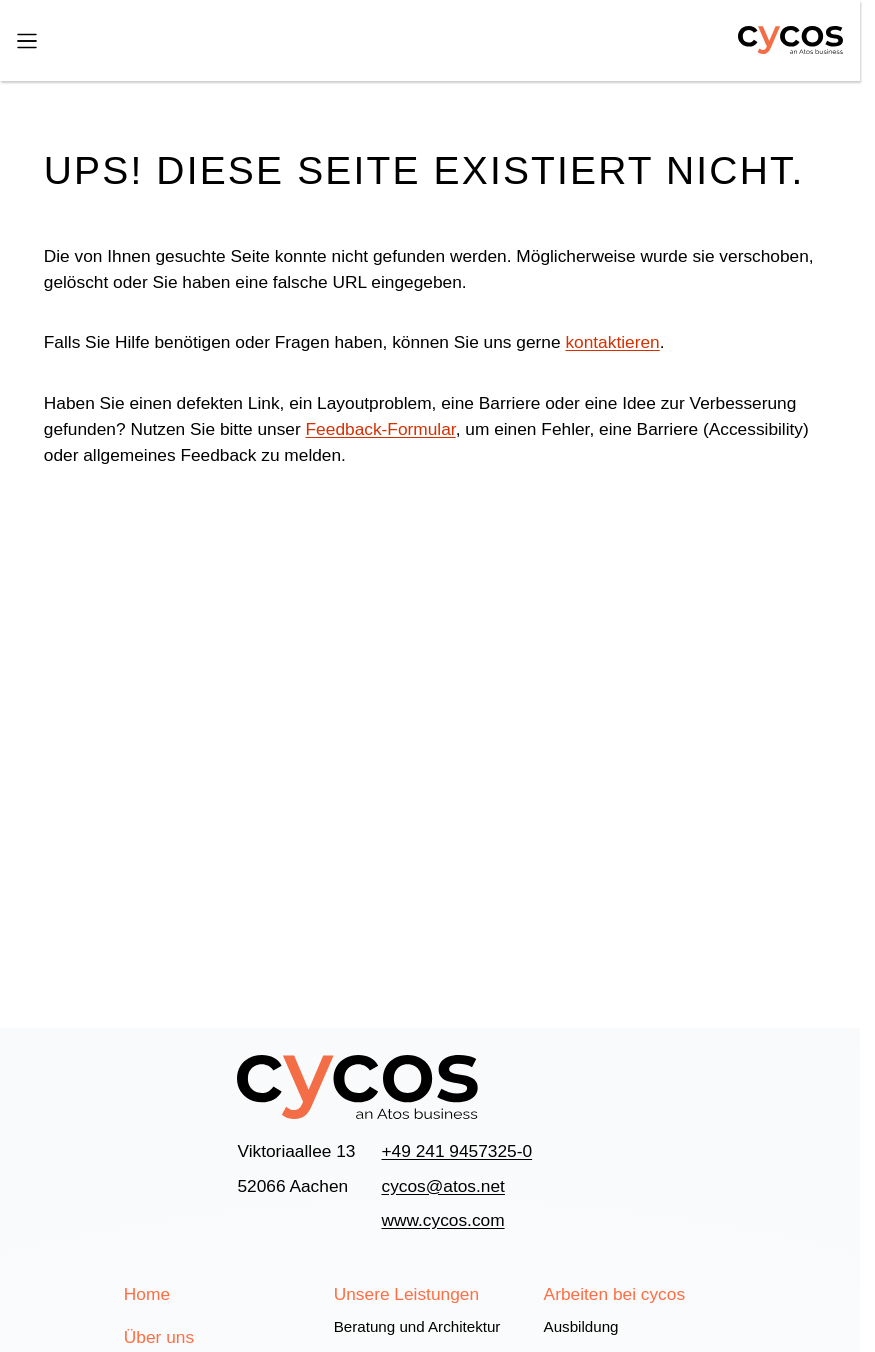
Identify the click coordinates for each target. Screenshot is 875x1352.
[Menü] (26, 40)
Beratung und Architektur (417, 1326)
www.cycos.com (442, 1220)
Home (147, 1294)
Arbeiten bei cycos (614, 1294)
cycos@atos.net (442, 1186)
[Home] (781, 40)
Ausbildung (581, 1326)
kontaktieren (612, 342)
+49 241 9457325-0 (456, 1151)
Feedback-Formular (381, 429)
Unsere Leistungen (406, 1294)
